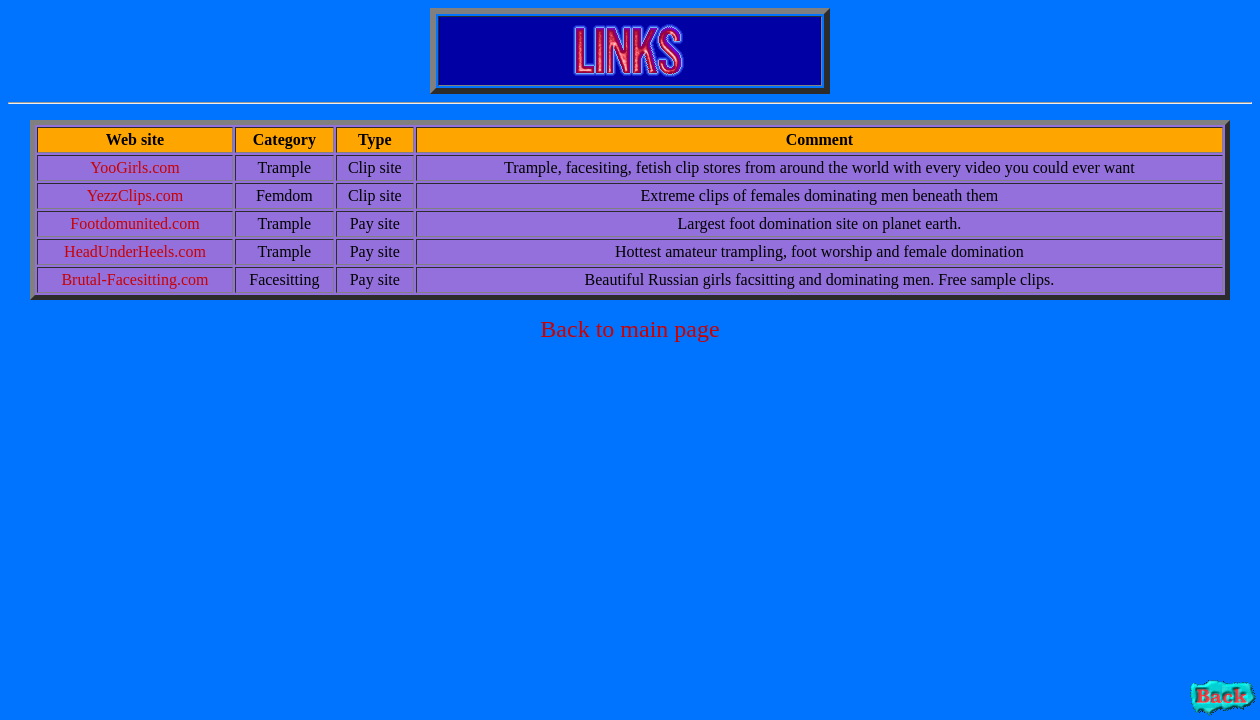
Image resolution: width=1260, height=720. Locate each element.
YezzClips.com (135, 195)
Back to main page (629, 329)
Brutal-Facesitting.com (134, 279)
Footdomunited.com (134, 223)
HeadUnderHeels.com (135, 251)
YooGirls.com (135, 167)
